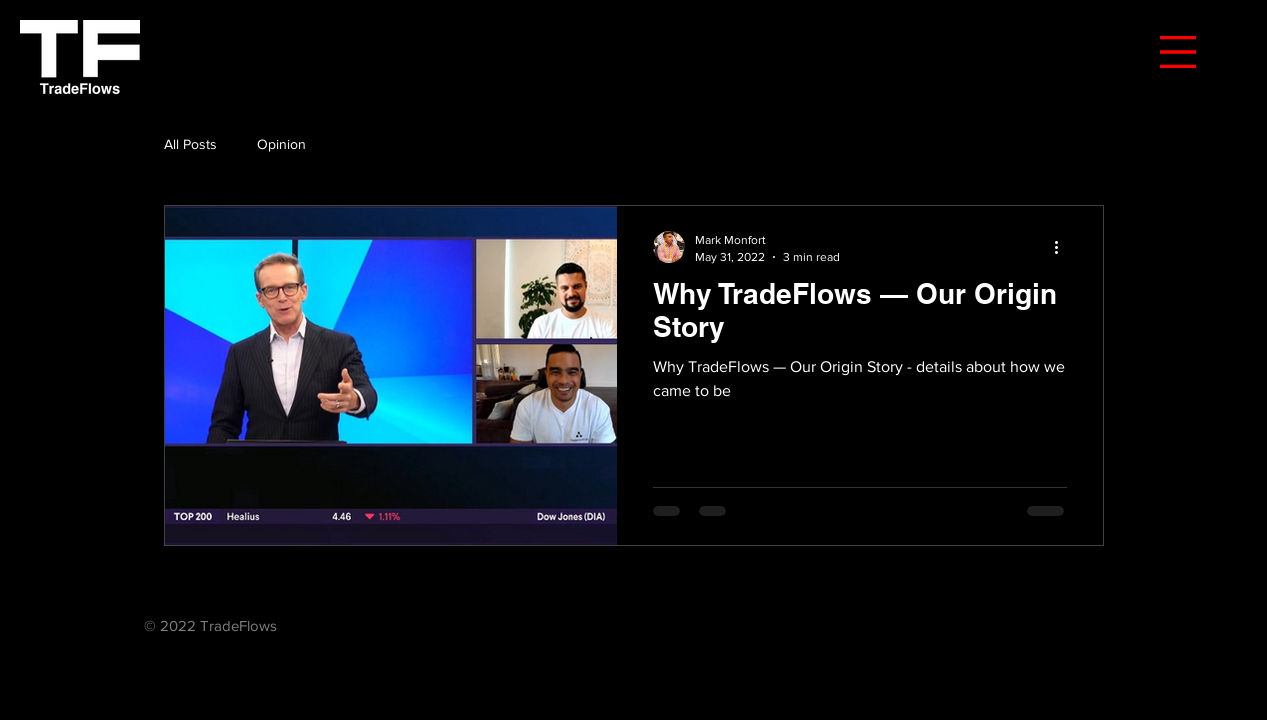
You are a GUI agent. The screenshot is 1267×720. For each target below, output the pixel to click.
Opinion (281, 144)
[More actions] (1064, 247)
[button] (1178, 52)
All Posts (190, 144)
